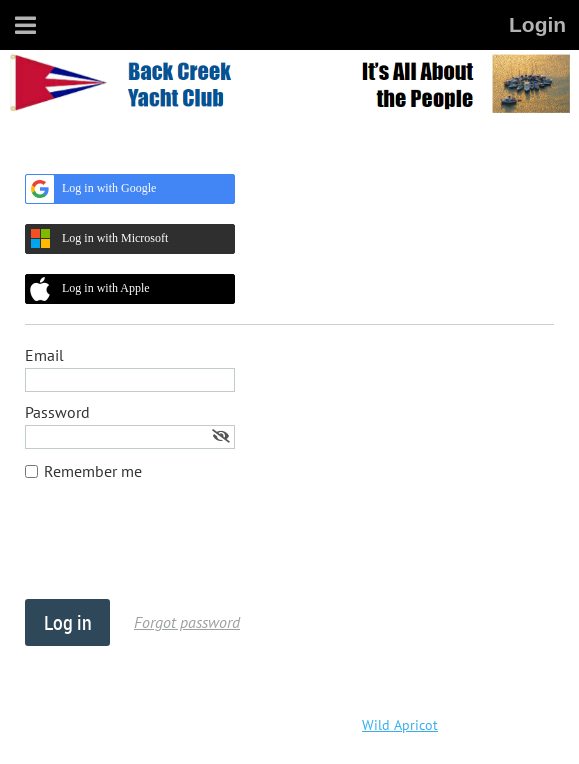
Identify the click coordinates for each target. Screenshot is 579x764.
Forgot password (187, 622)
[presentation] (177, 550)
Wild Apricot (400, 725)
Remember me (93, 471)
